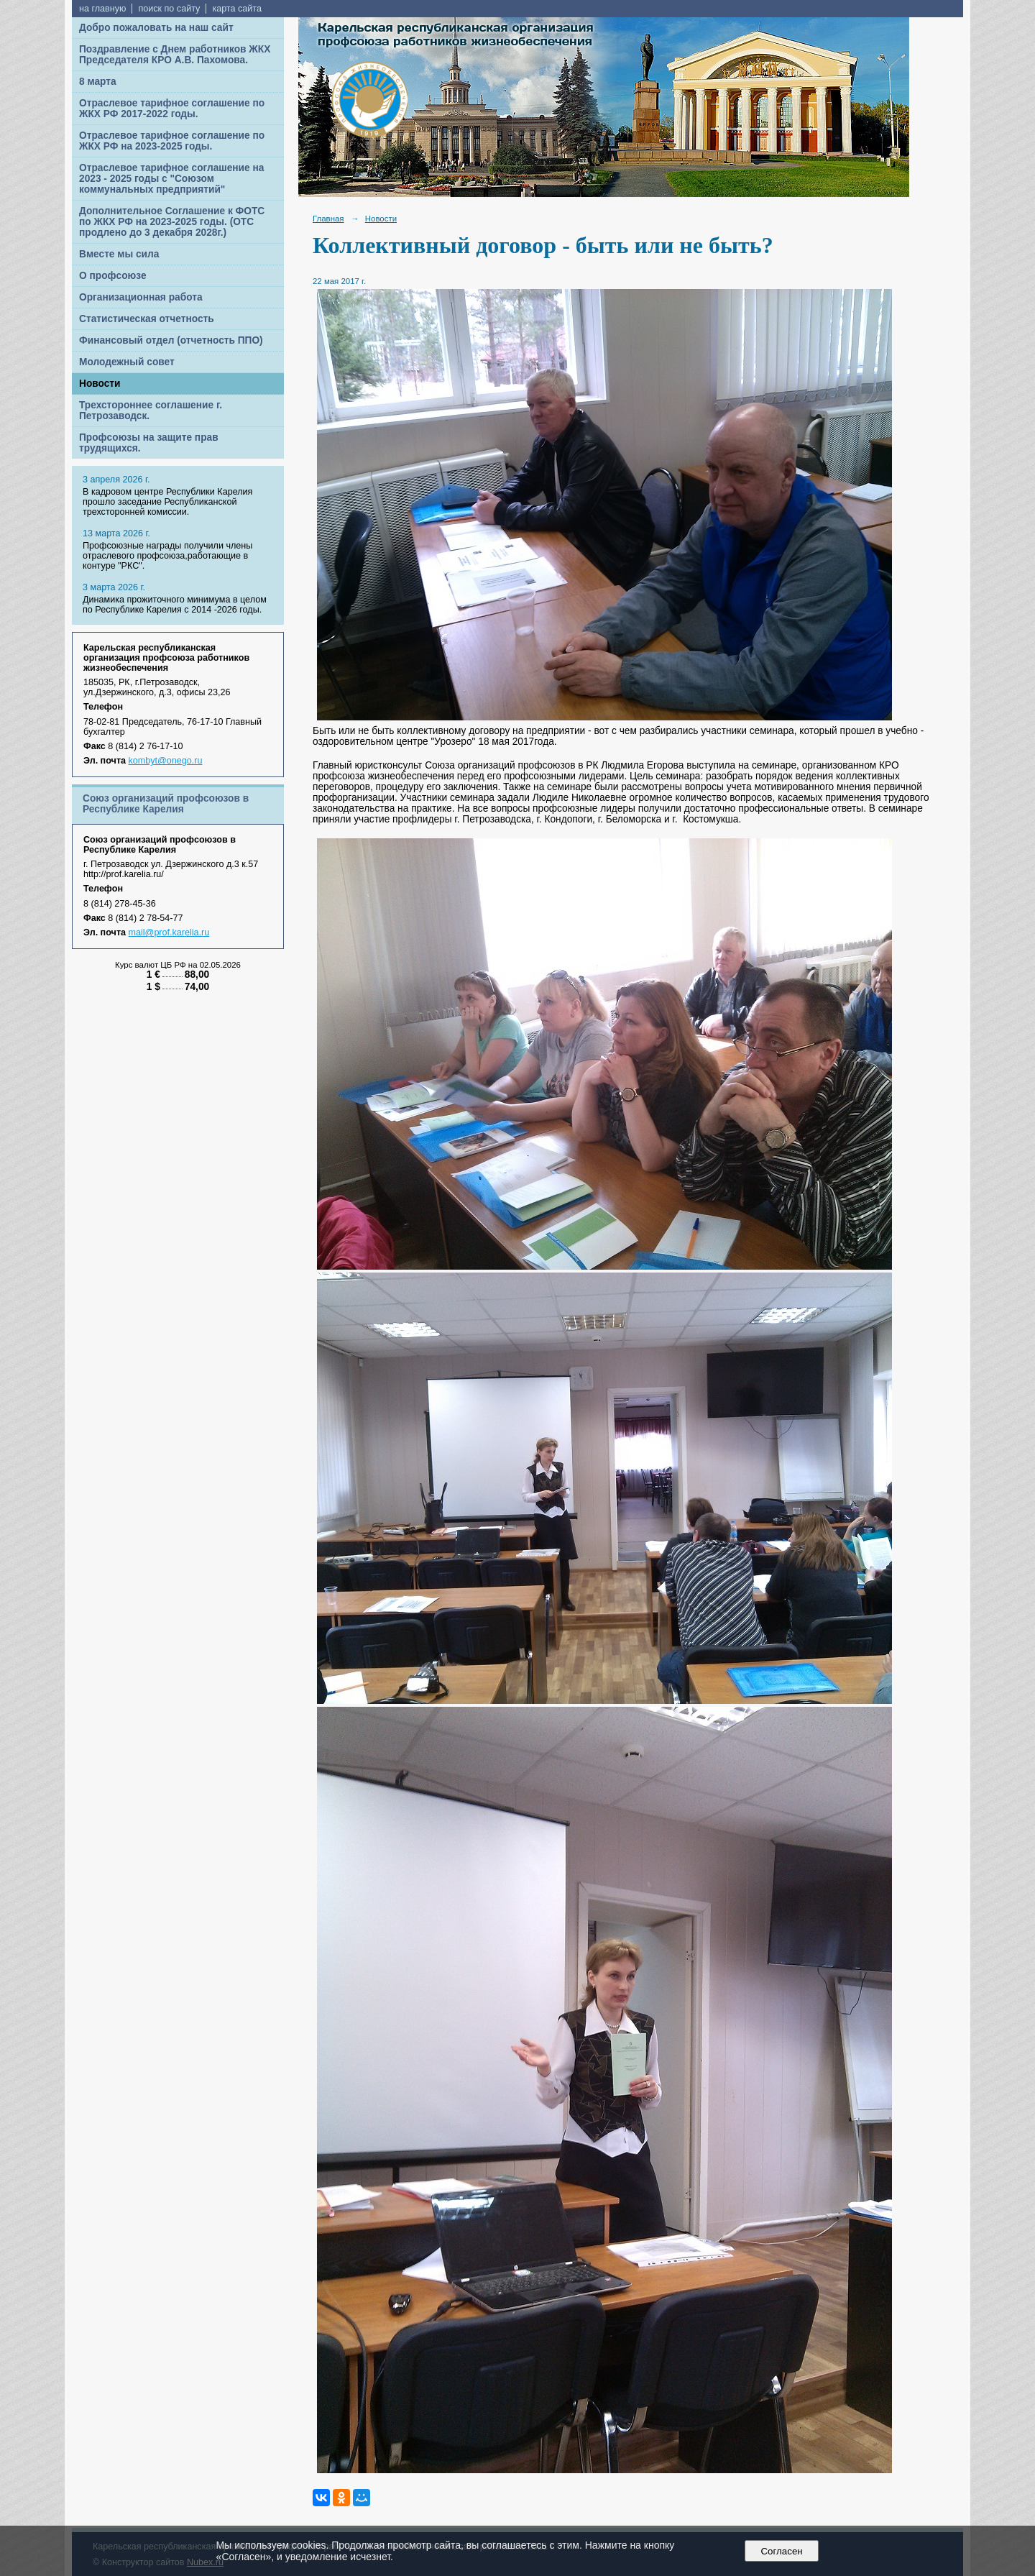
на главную (102, 9)
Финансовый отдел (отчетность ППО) (171, 340)
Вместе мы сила (119, 254)
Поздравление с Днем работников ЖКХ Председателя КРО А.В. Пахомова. (174, 54)
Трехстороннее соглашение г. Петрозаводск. (150, 410)
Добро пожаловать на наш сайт (156, 27)
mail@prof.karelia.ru (169, 932)
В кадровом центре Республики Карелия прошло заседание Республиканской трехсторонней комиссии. (167, 502)
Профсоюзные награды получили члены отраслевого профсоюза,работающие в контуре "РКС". (167, 556)
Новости (100, 383)
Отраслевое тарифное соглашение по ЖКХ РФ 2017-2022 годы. (171, 108)
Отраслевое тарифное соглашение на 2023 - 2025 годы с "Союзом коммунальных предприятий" (171, 178)
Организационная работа (141, 297)
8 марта (97, 81)
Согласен (781, 2551)
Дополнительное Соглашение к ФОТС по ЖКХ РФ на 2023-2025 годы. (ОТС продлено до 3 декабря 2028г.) (171, 222)
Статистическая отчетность (146, 318)
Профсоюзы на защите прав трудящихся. (148, 443)
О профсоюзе (113, 275)
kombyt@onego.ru (166, 761)
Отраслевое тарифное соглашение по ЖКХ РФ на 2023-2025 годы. (171, 141)
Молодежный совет (127, 362)
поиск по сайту (169, 9)
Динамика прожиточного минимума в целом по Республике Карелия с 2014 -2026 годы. (175, 605)
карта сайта (237, 9)
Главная (328, 218)
